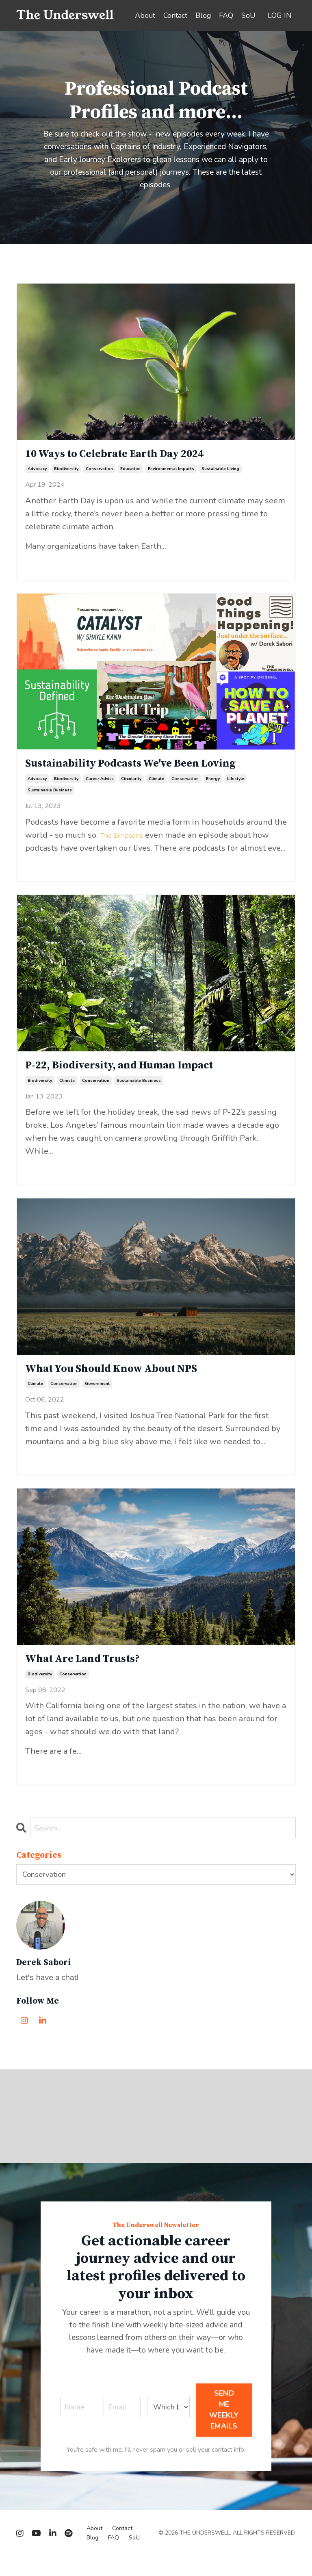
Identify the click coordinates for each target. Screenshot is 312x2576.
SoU (248, 15)
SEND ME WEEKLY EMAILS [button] (223, 2429)
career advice (100, 787)
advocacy (37, 474)
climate (156, 787)
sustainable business (50, 798)
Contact (174, 15)
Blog (203, 15)
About (144, 15)
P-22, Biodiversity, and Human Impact (139, 1075)
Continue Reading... (51, 566)
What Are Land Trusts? (95, 1675)
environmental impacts (171, 474)
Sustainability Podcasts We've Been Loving (154, 770)
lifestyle (235, 787)
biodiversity (66, 474)
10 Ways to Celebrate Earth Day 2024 (134, 457)
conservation (99, 474)
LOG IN (280, 15)
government (97, 1398)
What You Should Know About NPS (131, 1381)
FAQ (226, 15)
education (130, 474)
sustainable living (220, 474)
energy (213, 787)
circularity (131, 787)
